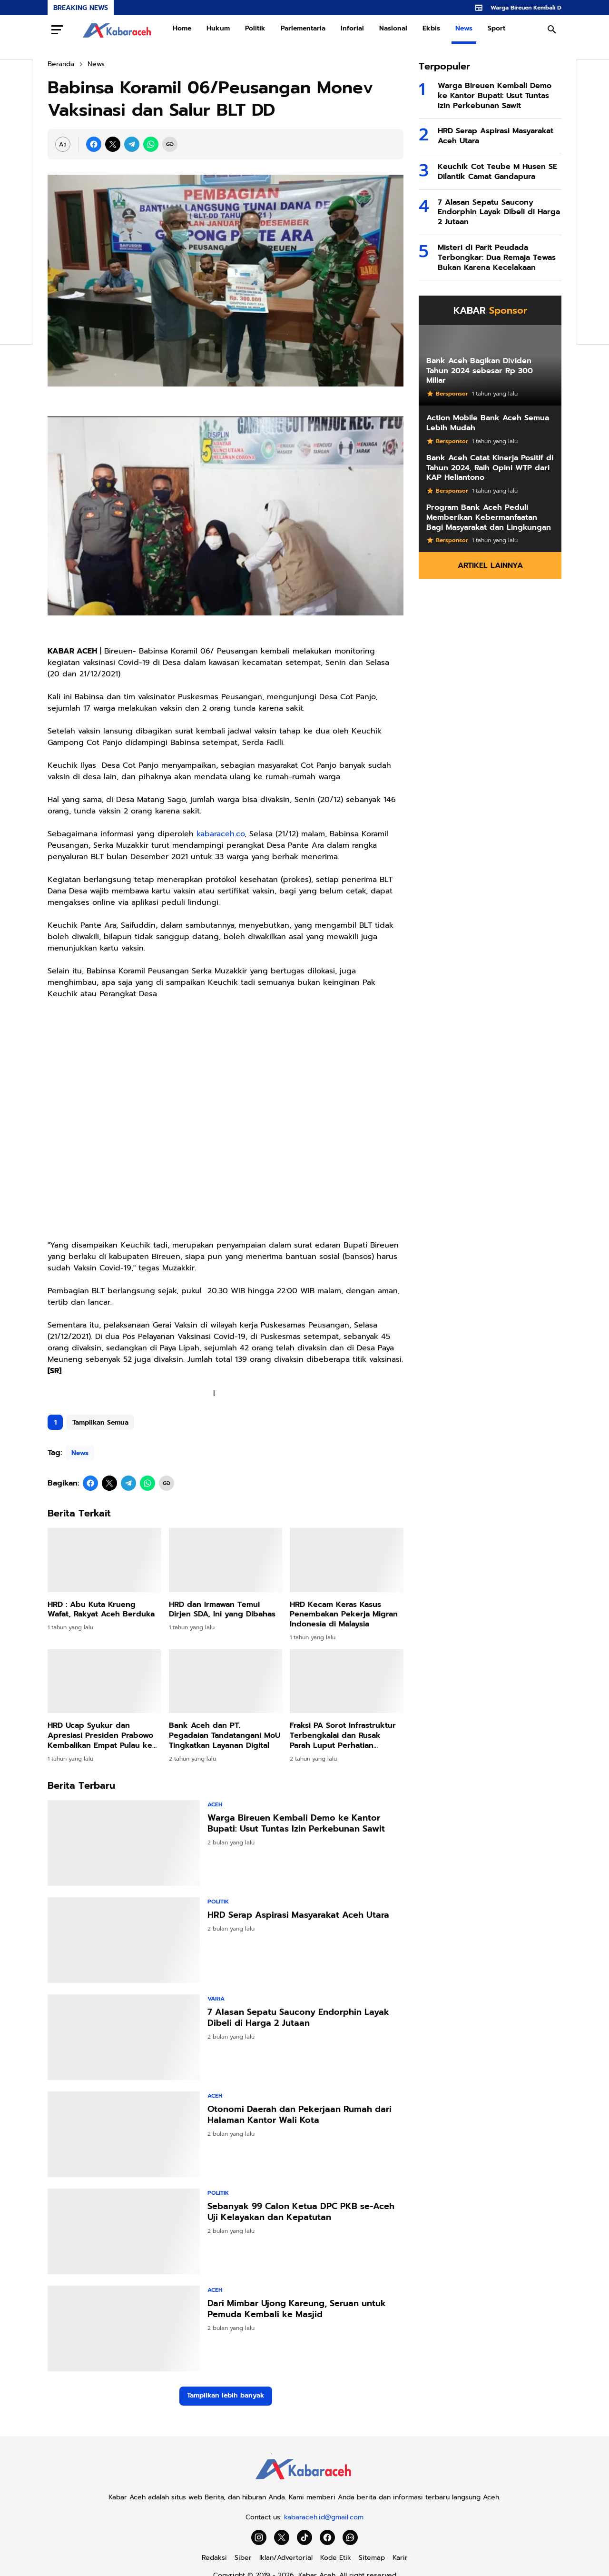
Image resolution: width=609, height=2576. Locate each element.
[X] (112, 144)
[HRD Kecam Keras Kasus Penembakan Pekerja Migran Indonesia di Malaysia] (346, 1560)
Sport (496, 28)
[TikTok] (304, 2537)
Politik (255, 28)
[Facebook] (93, 144)
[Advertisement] (225, 1125)
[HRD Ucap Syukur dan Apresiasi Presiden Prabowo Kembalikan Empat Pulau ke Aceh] (104, 1681)
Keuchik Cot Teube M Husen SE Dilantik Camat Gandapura (497, 172)
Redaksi (214, 2558)
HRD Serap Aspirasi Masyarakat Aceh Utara (298, 1915)
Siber (243, 2558)
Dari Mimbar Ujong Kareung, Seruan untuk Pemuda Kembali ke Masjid (296, 2309)
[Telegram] (131, 144)
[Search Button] (551, 29)
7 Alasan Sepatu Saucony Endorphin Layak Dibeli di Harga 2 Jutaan (298, 2018)
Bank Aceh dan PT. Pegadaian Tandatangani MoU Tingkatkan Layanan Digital (224, 1735)
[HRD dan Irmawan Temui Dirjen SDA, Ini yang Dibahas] (226, 1560)
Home (182, 28)
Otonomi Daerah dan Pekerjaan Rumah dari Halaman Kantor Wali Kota (299, 2115)
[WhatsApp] (150, 144)
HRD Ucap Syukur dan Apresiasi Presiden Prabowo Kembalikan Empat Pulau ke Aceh (100, 1735)
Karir (400, 2558)
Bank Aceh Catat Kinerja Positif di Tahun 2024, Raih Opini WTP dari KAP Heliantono (489, 468)
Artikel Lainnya (490, 565)
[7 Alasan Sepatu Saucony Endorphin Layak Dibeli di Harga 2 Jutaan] (124, 2037)
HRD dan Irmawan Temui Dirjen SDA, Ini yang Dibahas (222, 1610)
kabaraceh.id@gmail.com (323, 2517)
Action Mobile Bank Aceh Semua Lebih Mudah (487, 423)
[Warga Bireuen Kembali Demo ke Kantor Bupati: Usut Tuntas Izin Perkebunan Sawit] (124, 1843)
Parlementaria (303, 28)
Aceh (215, 1804)
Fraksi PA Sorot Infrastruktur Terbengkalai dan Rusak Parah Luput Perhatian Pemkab (343, 1735)
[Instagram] (258, 2537)
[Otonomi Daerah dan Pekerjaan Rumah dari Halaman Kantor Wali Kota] (124, 2134)
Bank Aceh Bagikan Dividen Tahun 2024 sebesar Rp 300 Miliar (479, 371)
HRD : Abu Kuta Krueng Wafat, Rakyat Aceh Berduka (101, 1610)
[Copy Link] (169, 144)
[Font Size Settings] (62, 144)
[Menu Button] (57, 29)
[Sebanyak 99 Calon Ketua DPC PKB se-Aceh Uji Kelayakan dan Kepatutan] (124, 2231)
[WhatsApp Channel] (350, 2537)
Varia (216, 1998)
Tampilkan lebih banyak (226, 2395)
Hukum (218, 28)
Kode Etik (335, 2558)
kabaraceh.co (220, 834)
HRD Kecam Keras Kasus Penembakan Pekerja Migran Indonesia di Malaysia (344, 1614)
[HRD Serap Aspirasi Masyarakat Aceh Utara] (124, 1940)
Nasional (393, 28)
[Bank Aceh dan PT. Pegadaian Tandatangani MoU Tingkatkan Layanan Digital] (226, 1681)
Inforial (352, 28)
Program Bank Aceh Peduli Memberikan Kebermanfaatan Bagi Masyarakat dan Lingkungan (488, 517)
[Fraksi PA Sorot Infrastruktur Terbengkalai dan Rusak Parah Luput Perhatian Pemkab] (346, 1681)
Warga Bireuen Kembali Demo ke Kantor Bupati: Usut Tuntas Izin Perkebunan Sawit (296, 1824)
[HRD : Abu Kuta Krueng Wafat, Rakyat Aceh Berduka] (104, 1560)
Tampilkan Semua (100, 1422)
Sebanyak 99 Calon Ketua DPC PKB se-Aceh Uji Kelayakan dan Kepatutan (300, 2212)
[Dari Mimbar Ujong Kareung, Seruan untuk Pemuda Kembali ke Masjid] (124, 2328)
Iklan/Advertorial (286, 2558)
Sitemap (372, 2558)
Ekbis (431, 28)
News (463, 28)
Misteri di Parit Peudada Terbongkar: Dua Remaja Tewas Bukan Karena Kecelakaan (497, 257)
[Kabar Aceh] (304, 2482)
